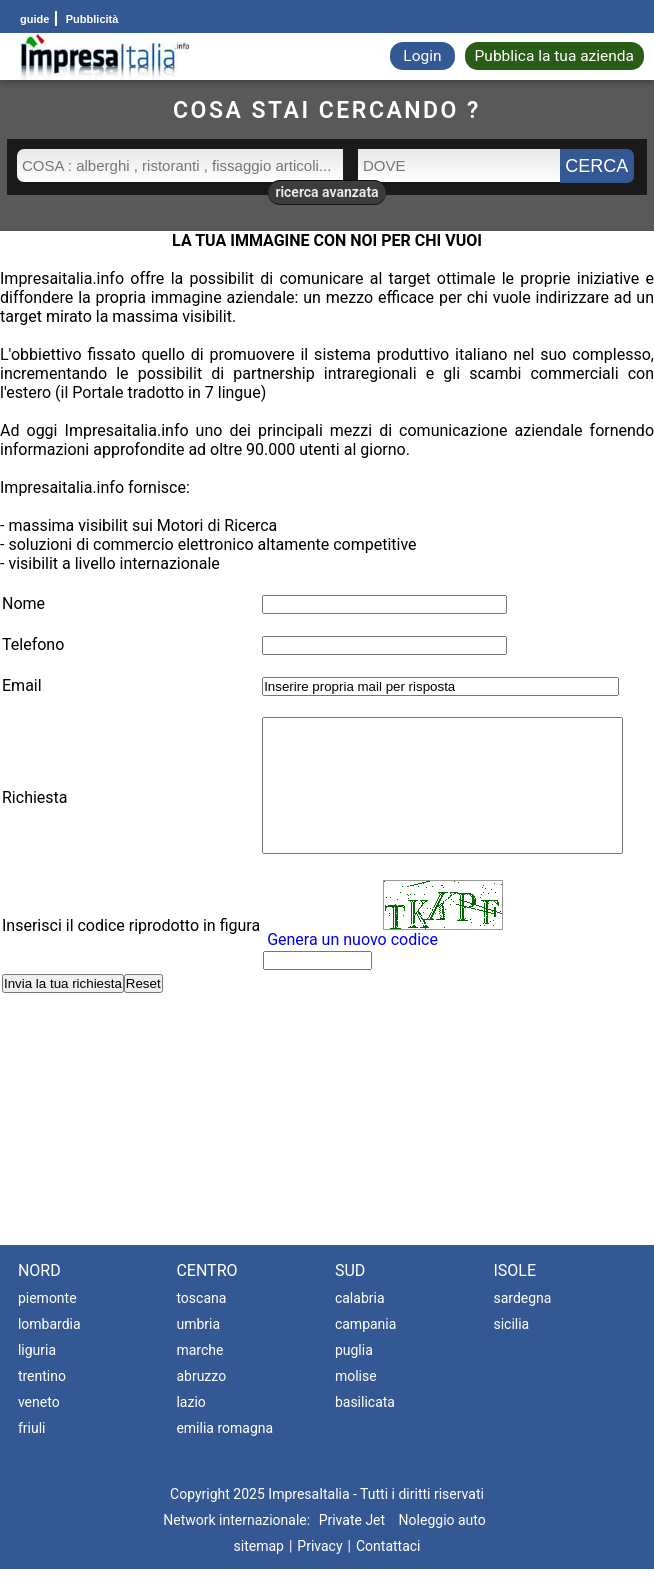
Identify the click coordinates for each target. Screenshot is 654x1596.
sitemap (259, 1573)
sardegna (522, 1325)
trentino (42, 1403)
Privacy (319, 1573)
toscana (201, 1325)
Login (422, 56)
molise (356, 1403)
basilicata (365, 1429)
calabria (360, 1325)
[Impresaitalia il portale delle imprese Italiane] (105, 56)
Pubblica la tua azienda (554, 56)
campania (365, 1351)
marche (199, 1377)
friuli (32, 1455)
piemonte (47, 1325)
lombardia (49, 1351)
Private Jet (352, 1547)
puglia (354, 1377)
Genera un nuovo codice (338, 966)
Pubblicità (91, 19)
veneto (39, 1429)
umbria (198, 1351)
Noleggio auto (442, 1547)
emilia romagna (224, 1455)
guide (34, 19)
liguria (37, 1377)
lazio (190, 1429)
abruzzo (201, 1403)
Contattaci (388, 1573)
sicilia (511, 1351)
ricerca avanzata (326, 192)
